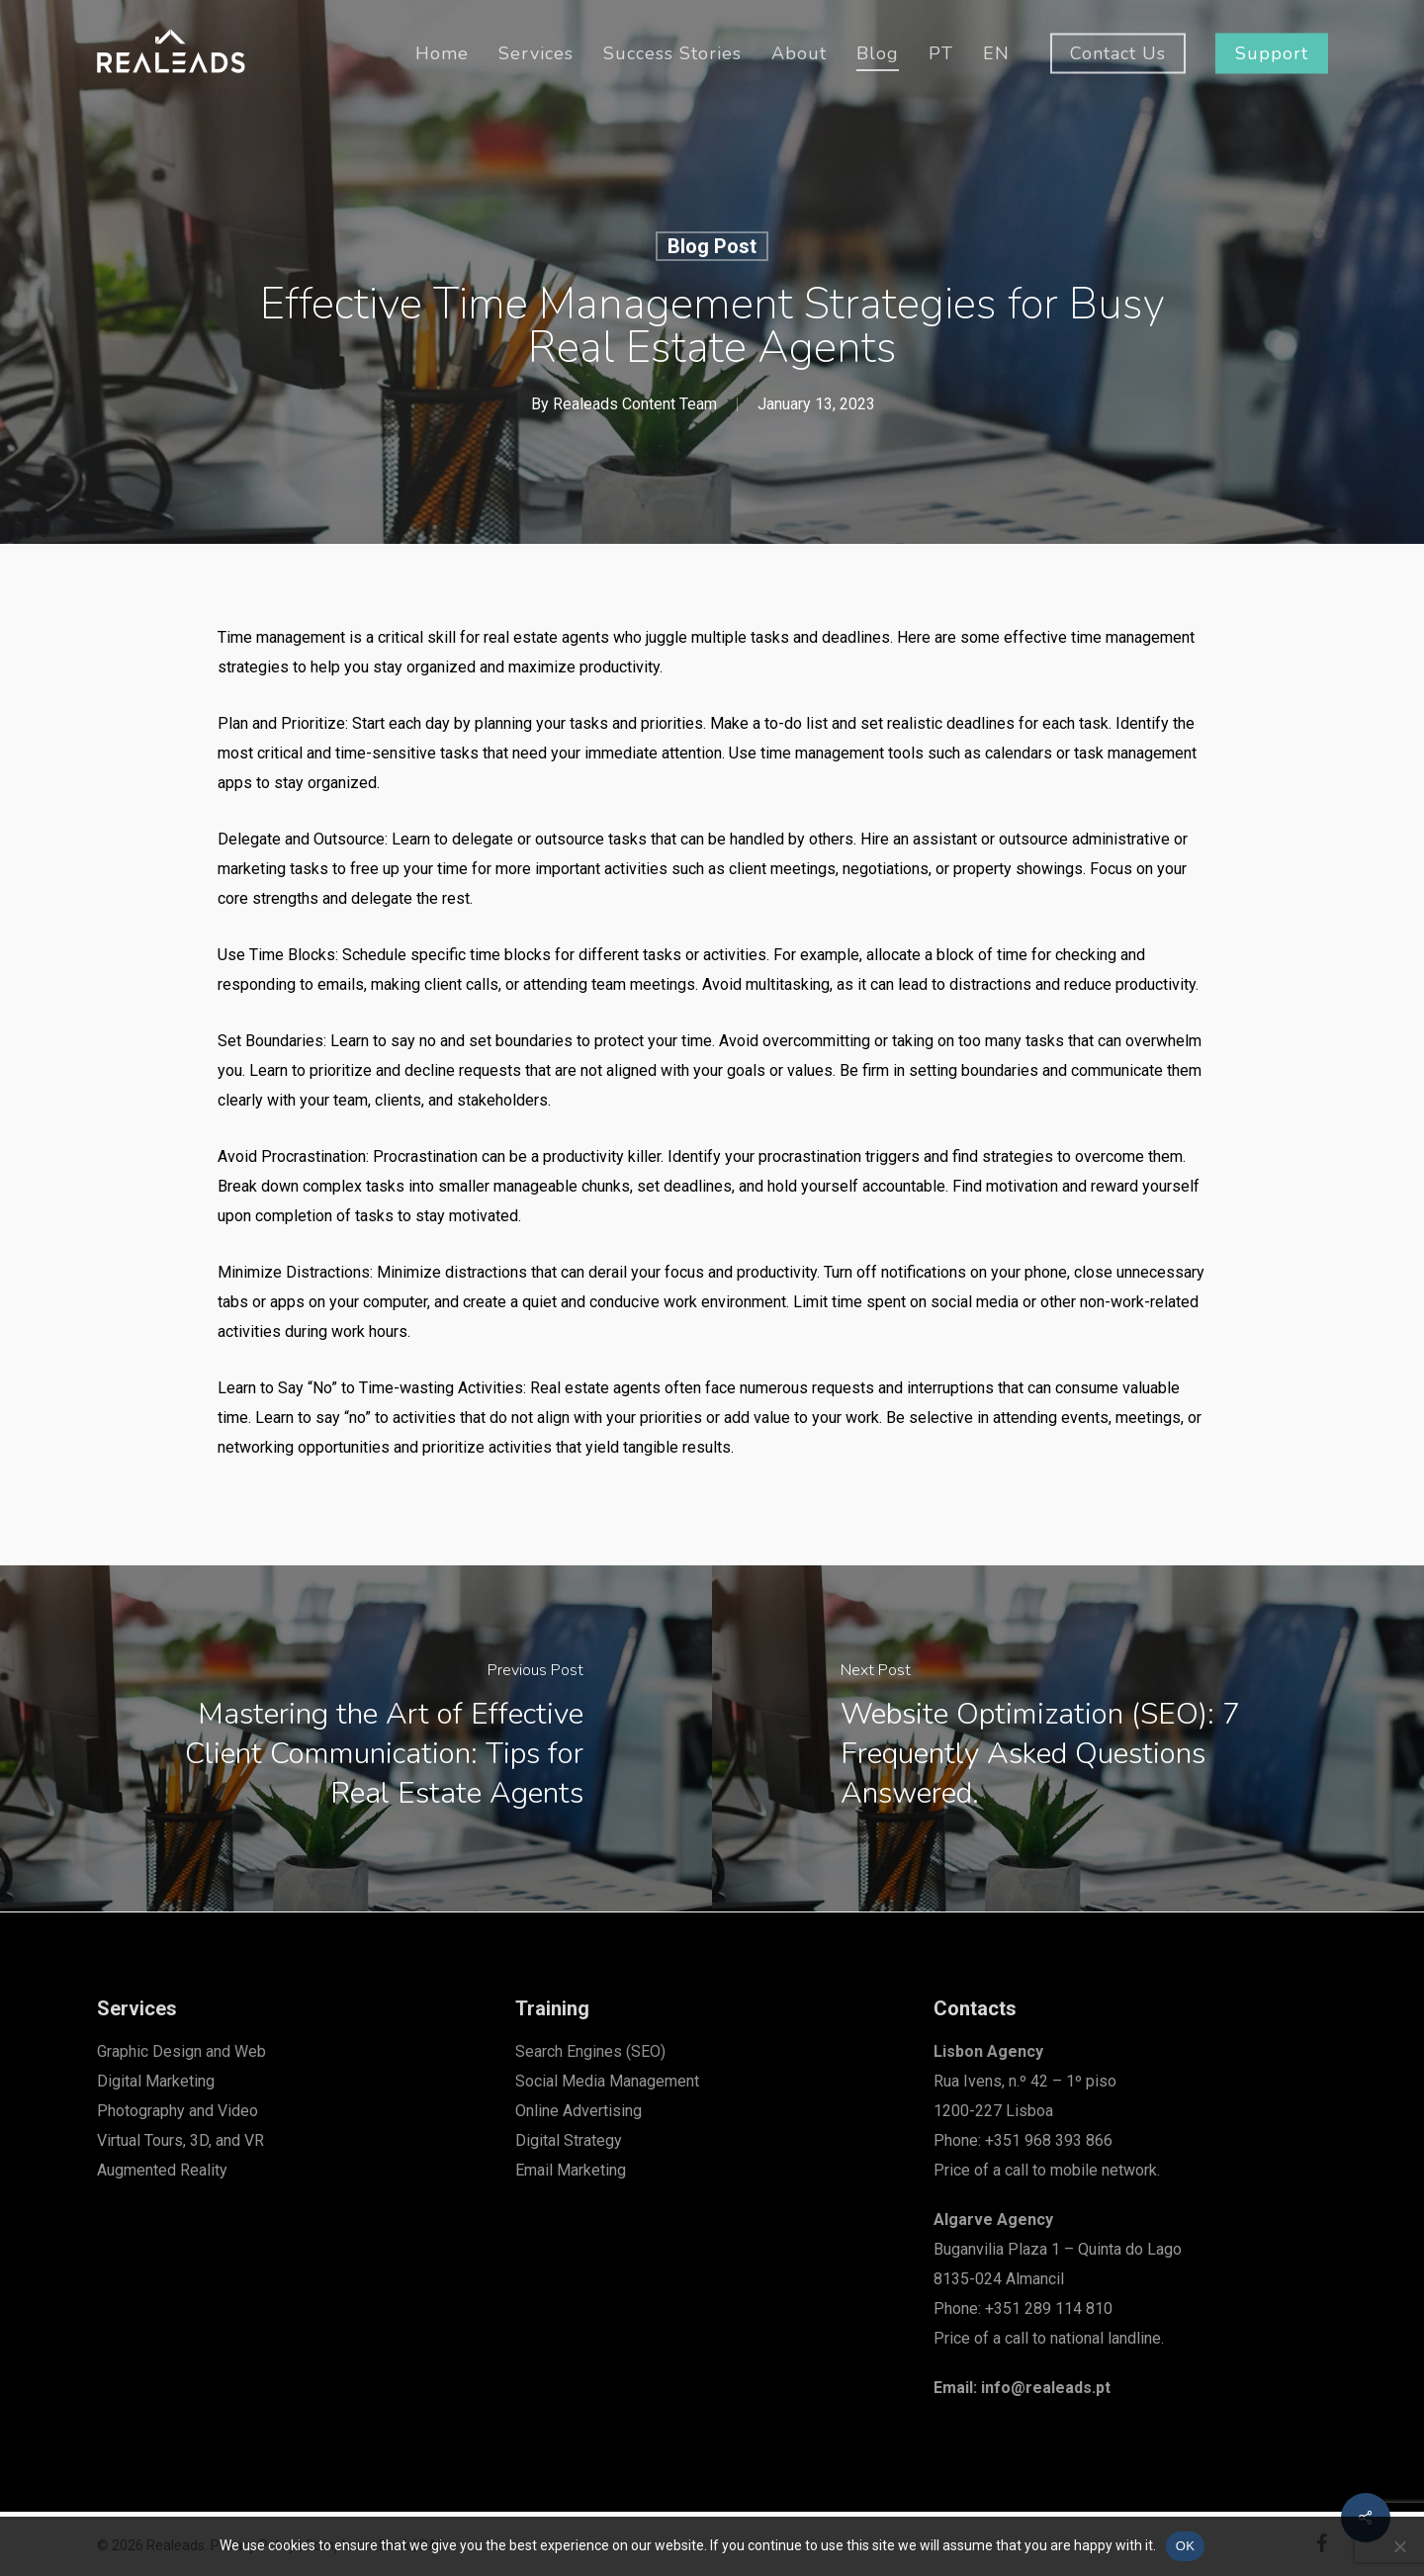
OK (1185, 2545)
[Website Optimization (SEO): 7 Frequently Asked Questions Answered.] (1068, 1738)
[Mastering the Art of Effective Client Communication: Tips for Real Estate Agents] (356, 1738)
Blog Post (712, 246)
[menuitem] (941, 53)
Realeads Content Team (634, 404)
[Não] (1399, 2546)
